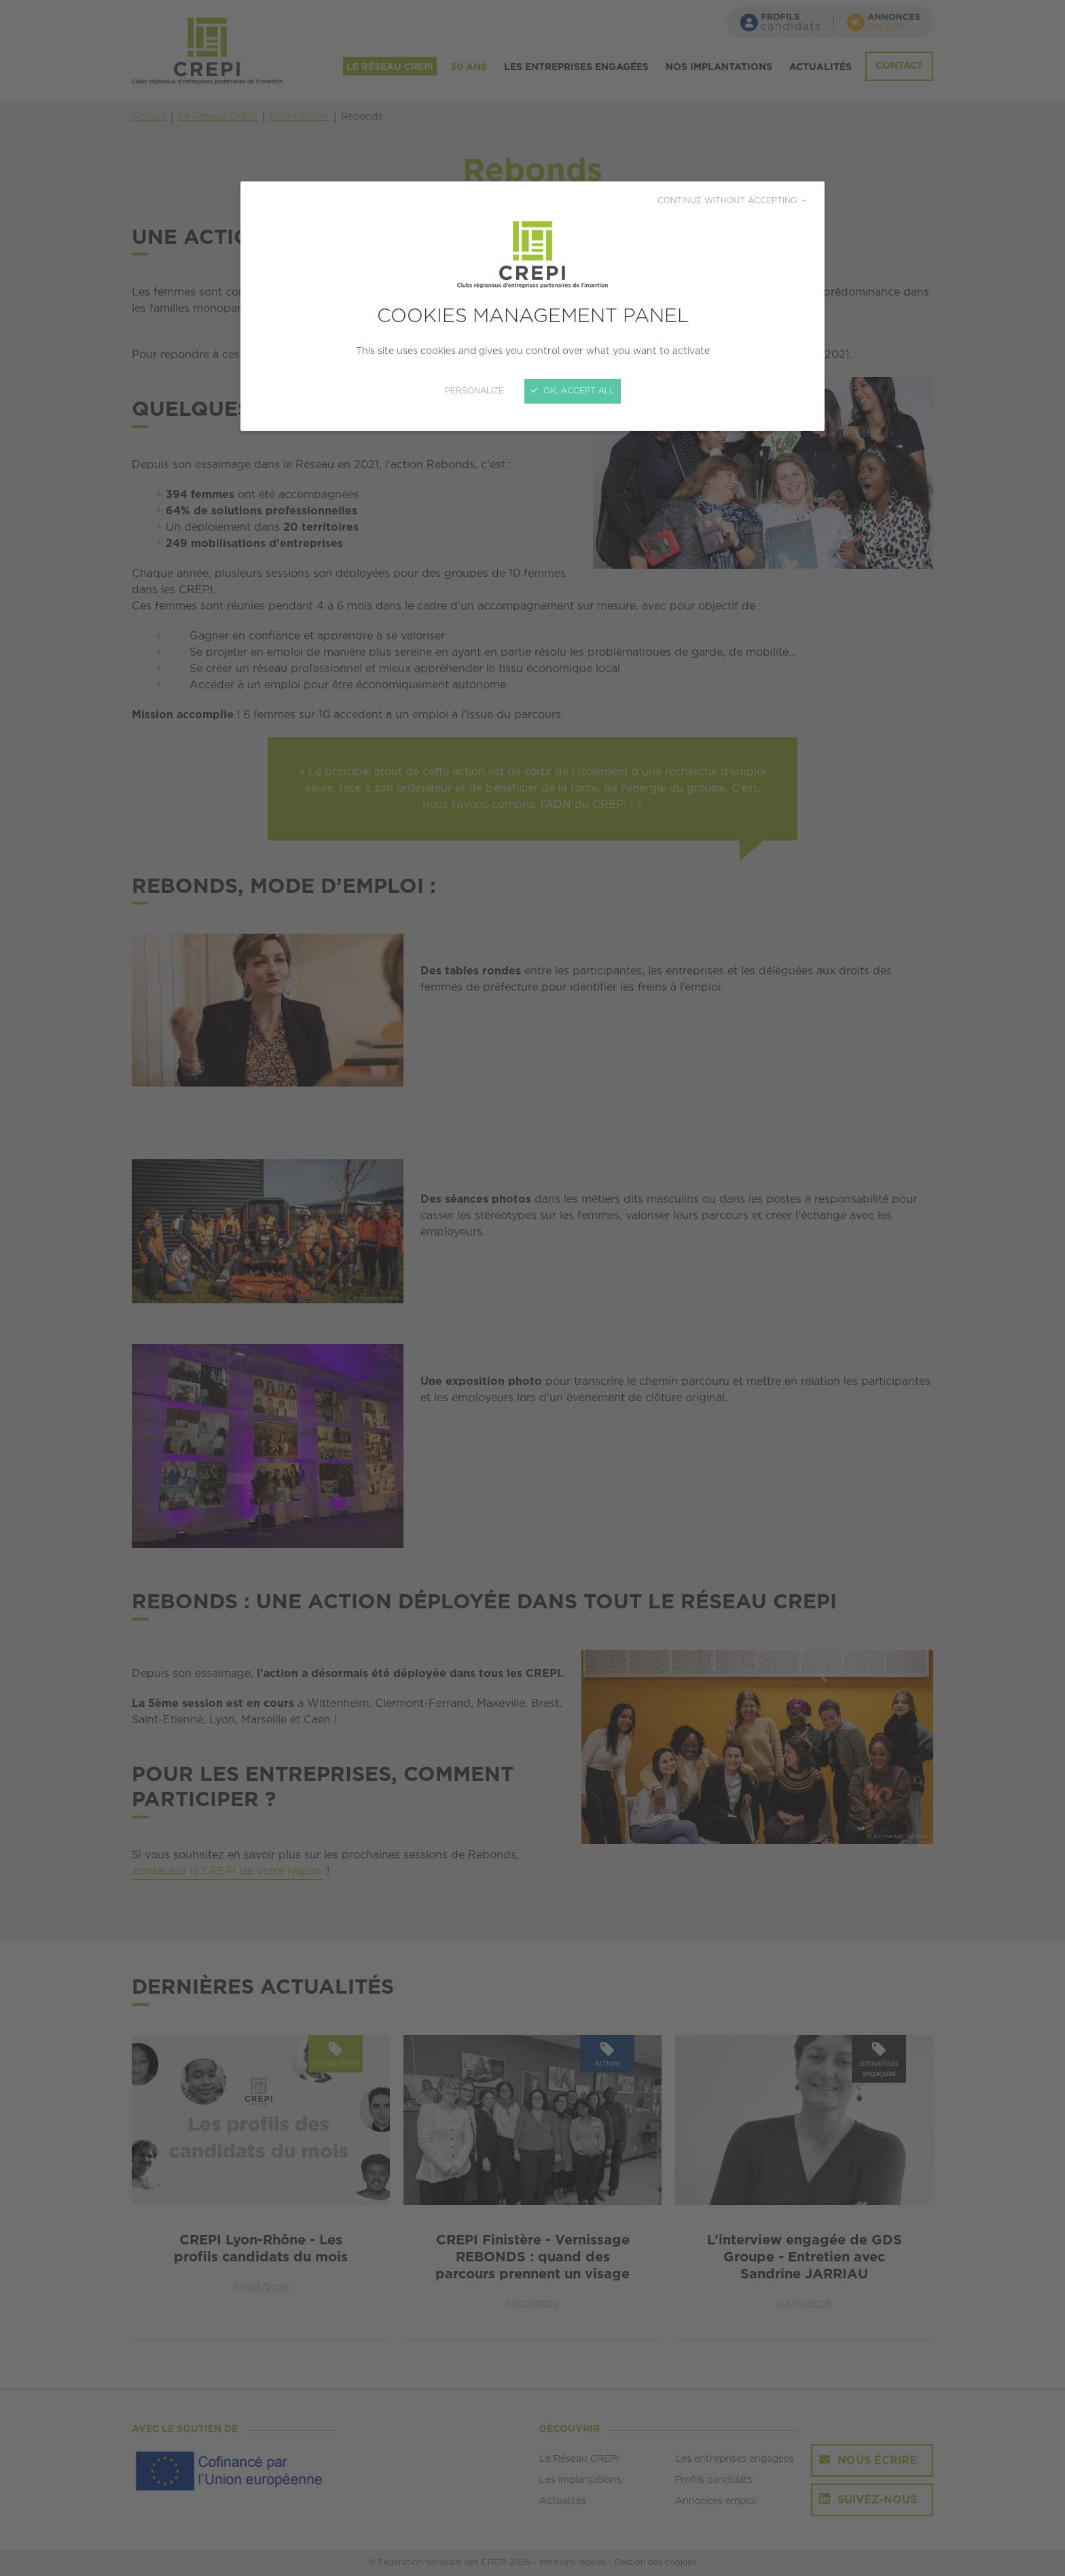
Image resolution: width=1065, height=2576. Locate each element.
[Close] (532, 1288)
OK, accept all (572, 391)
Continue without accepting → (732, 201)
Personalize (474, 391)
